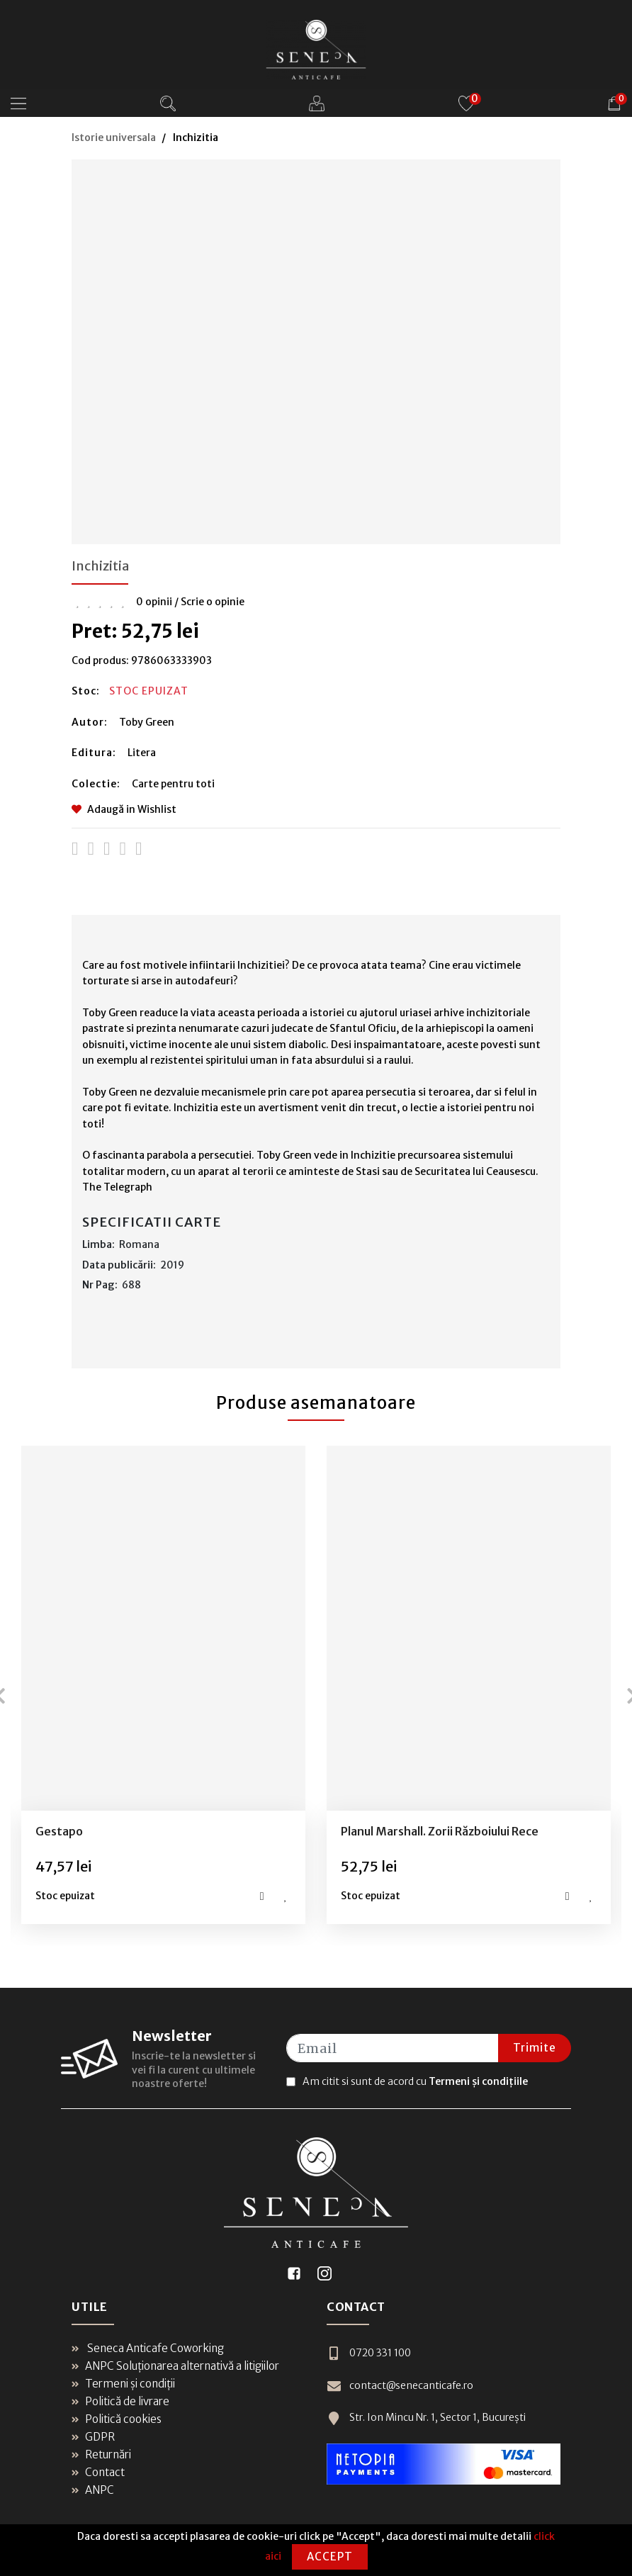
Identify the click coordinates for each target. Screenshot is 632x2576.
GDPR (93, 2436)
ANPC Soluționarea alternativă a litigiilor (175, 2366)
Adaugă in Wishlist (124, 809)
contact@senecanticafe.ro (400, 2385)
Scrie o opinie (212, 601)
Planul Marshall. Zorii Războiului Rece (439, 1831)
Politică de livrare (120, 2401)
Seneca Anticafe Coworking (148, 2348)
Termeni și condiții (123, 2383)
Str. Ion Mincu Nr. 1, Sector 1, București (426, 2417)
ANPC (93, 2490)
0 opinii (154, 601)
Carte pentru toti (173, 783)
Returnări (101, 2454)
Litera (142, 752)
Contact (98, 2472)
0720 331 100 (369, 2353)
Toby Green (146, 722)
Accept (330, 2556)
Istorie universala (114, 137)
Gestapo (59, 1831)
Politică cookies (117, 2419)
